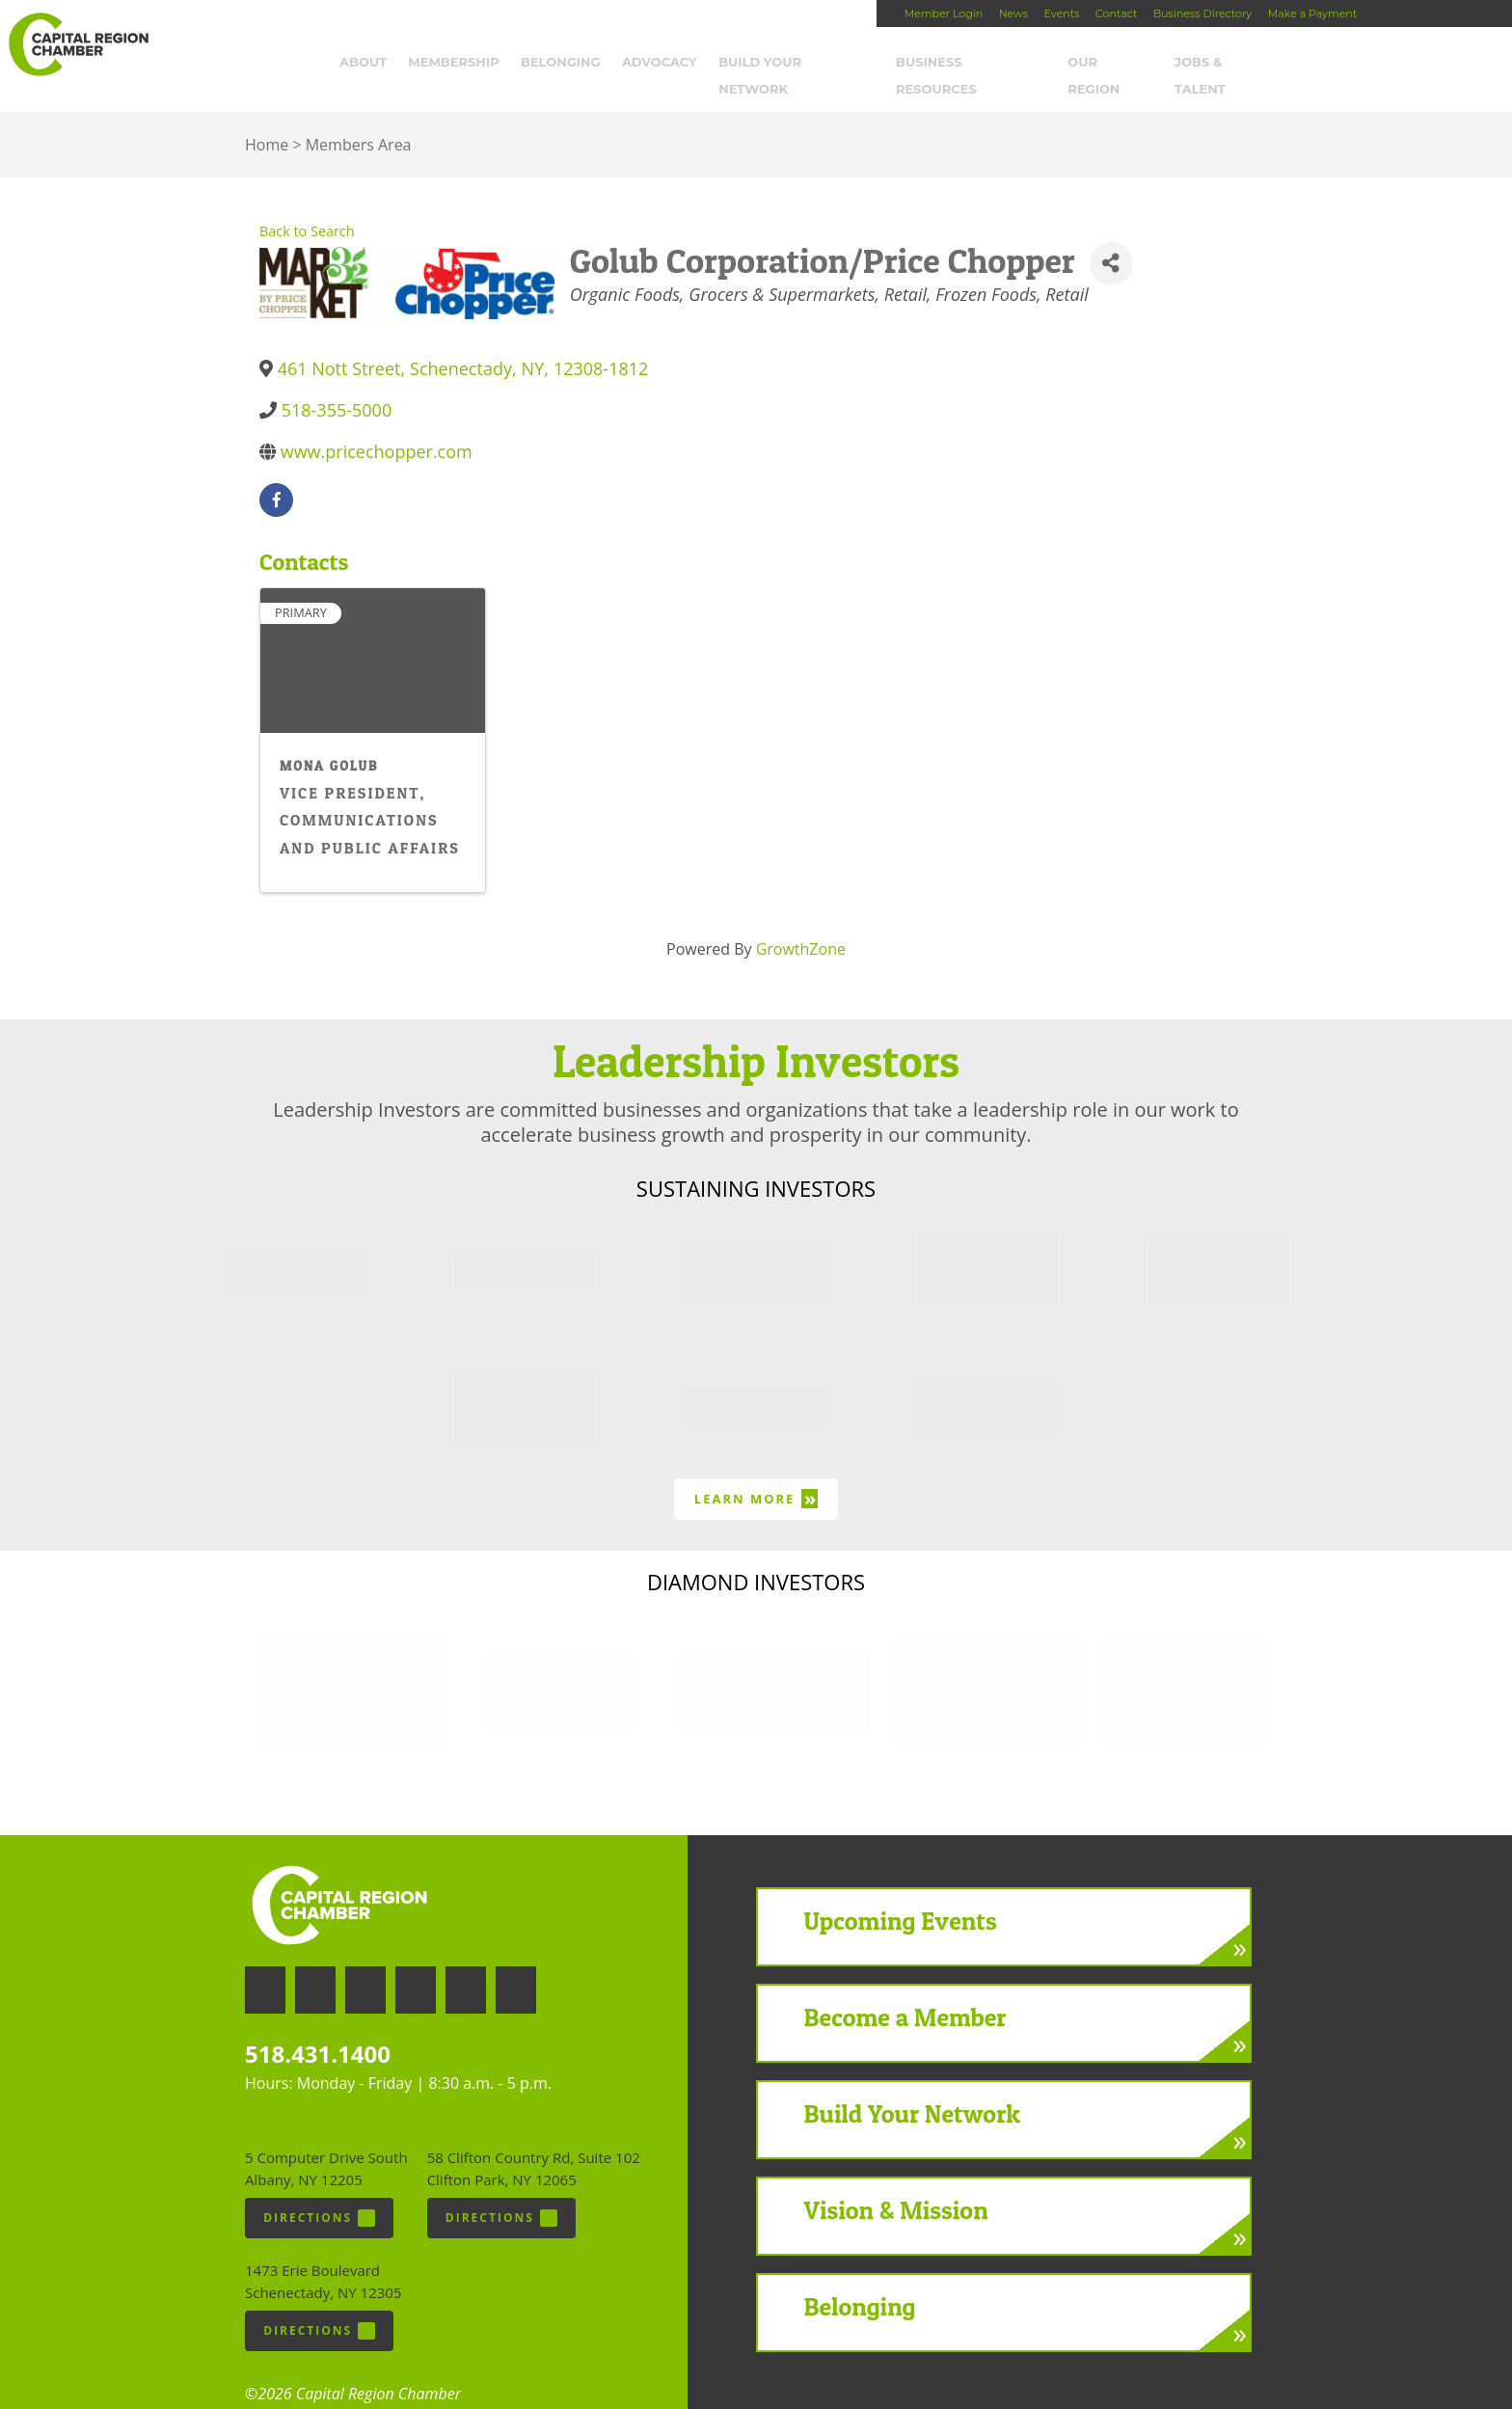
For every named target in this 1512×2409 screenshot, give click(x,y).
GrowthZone (801, 923)
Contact (1116, 13)
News (1013, 13)
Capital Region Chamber (78, 44)
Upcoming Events (900, 1896)
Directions (319, 2193)
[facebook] (276, 475)
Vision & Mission (896, 2186)
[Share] (1111, 238)
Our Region (1123, 64)
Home (266, 120)
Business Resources (982, 64)
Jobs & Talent (1238, 64)
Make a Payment (1312, 13)
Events (1062, 13)
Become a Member (905, 1993)
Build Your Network (809, 64)
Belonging (572, 64)
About (374, 64)
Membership (465, 64)
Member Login (943, 13)
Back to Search (307, 207)
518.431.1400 (318, 2028)
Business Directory (1202, 13)
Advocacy (671, 64)
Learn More (756, 1474)
